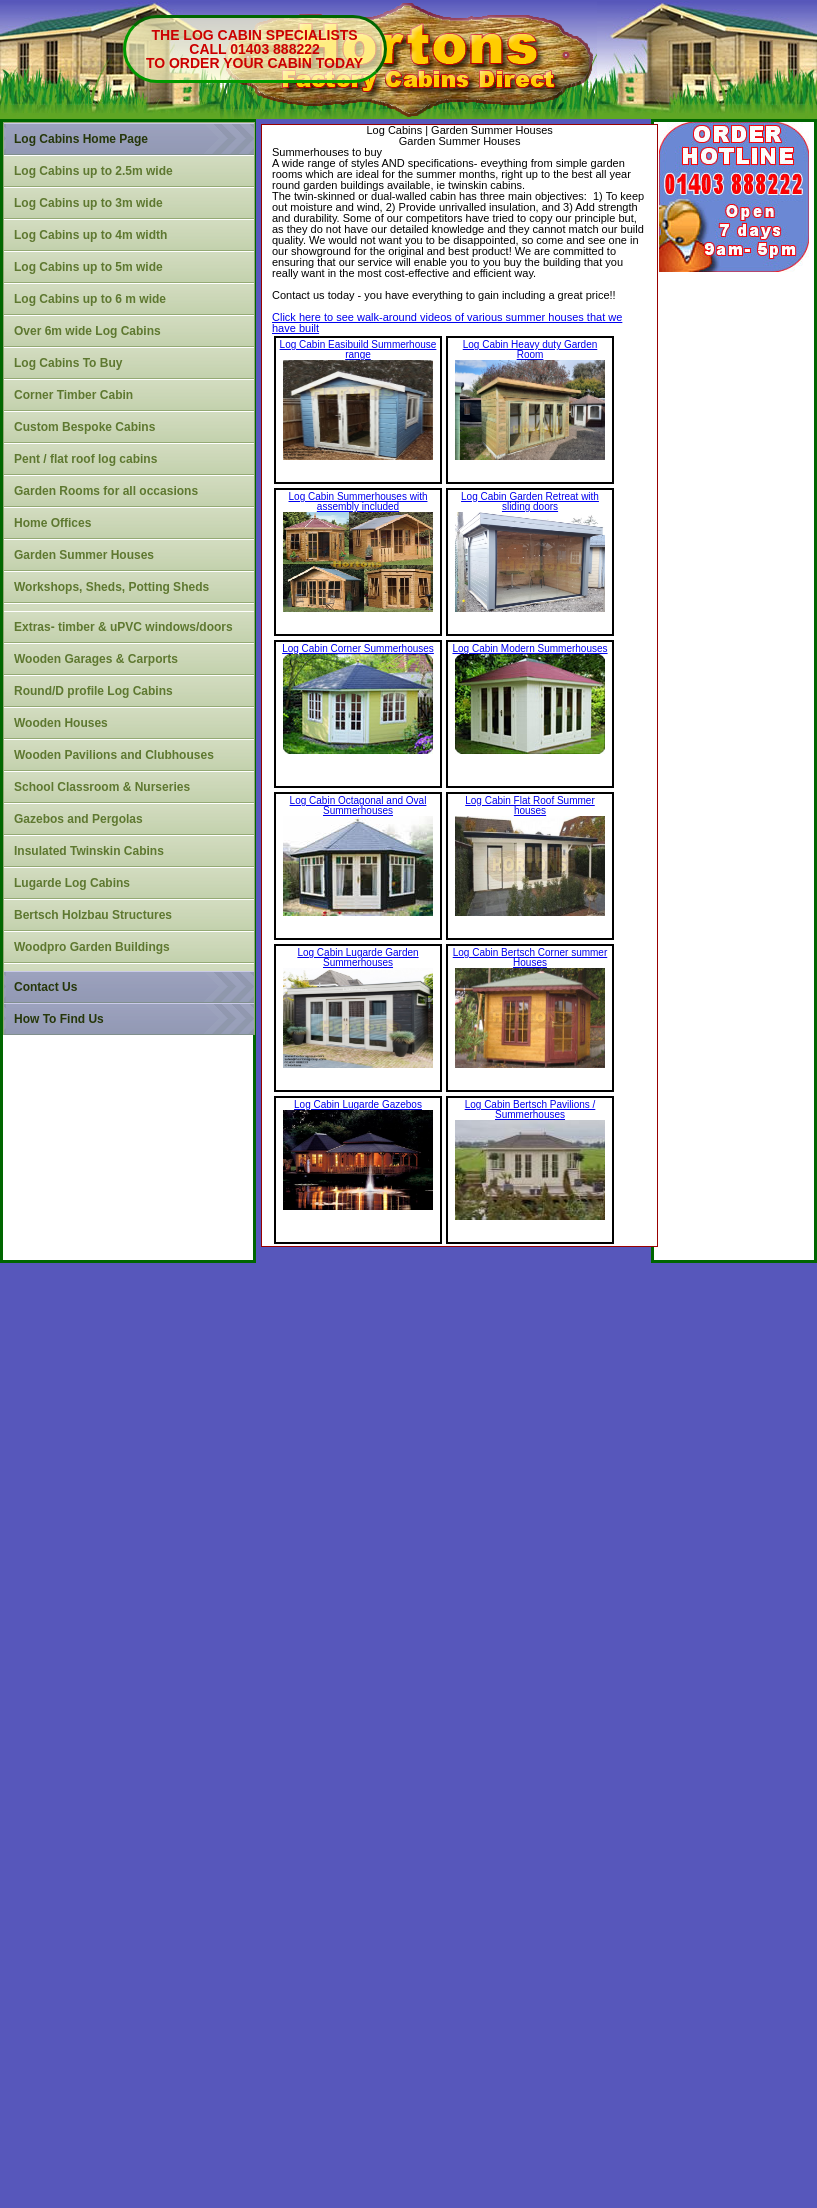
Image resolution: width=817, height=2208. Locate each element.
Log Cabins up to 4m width (90, 235)
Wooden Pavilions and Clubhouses (114, 755)
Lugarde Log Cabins (72, 883)
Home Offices (52, 523)
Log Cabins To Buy (68, 363)
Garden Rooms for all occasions (106, 491)
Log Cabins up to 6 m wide (90, 299)
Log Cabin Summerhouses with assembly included (358, 501)
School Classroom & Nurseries (102, 787)
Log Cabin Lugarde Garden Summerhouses (357, 957)
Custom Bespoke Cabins (84, 427)
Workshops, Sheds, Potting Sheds (111, 587)
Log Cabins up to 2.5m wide (93, 171)
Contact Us (45, 987)
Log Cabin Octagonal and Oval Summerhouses (358, 805)
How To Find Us (59, 1019)
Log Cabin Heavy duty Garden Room (530, 349)
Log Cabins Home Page (81, 139)
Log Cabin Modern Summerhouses (529, 648)
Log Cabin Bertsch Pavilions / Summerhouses (530, 1109)
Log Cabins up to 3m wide (88, 203)
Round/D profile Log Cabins (93, 691)
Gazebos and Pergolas (78, 819)
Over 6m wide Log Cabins (87, 331)
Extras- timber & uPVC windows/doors (123, 627)
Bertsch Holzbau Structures (93, 915)
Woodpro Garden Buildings (92, 947)
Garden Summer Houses (84, 555)
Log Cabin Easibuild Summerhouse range (358, 349)
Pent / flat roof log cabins (85, 459)
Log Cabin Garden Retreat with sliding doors (530, 501)
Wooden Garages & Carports (96, 659)
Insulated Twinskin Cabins (89, 851)
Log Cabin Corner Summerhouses (358, 648)
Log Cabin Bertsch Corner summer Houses (530, 957)
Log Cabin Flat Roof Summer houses (530, 805)
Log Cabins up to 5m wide (88, 267)
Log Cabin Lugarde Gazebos (358, 1104)
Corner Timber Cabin (73, 395)
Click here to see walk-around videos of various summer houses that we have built (447, 322)
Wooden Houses (61, 723)
